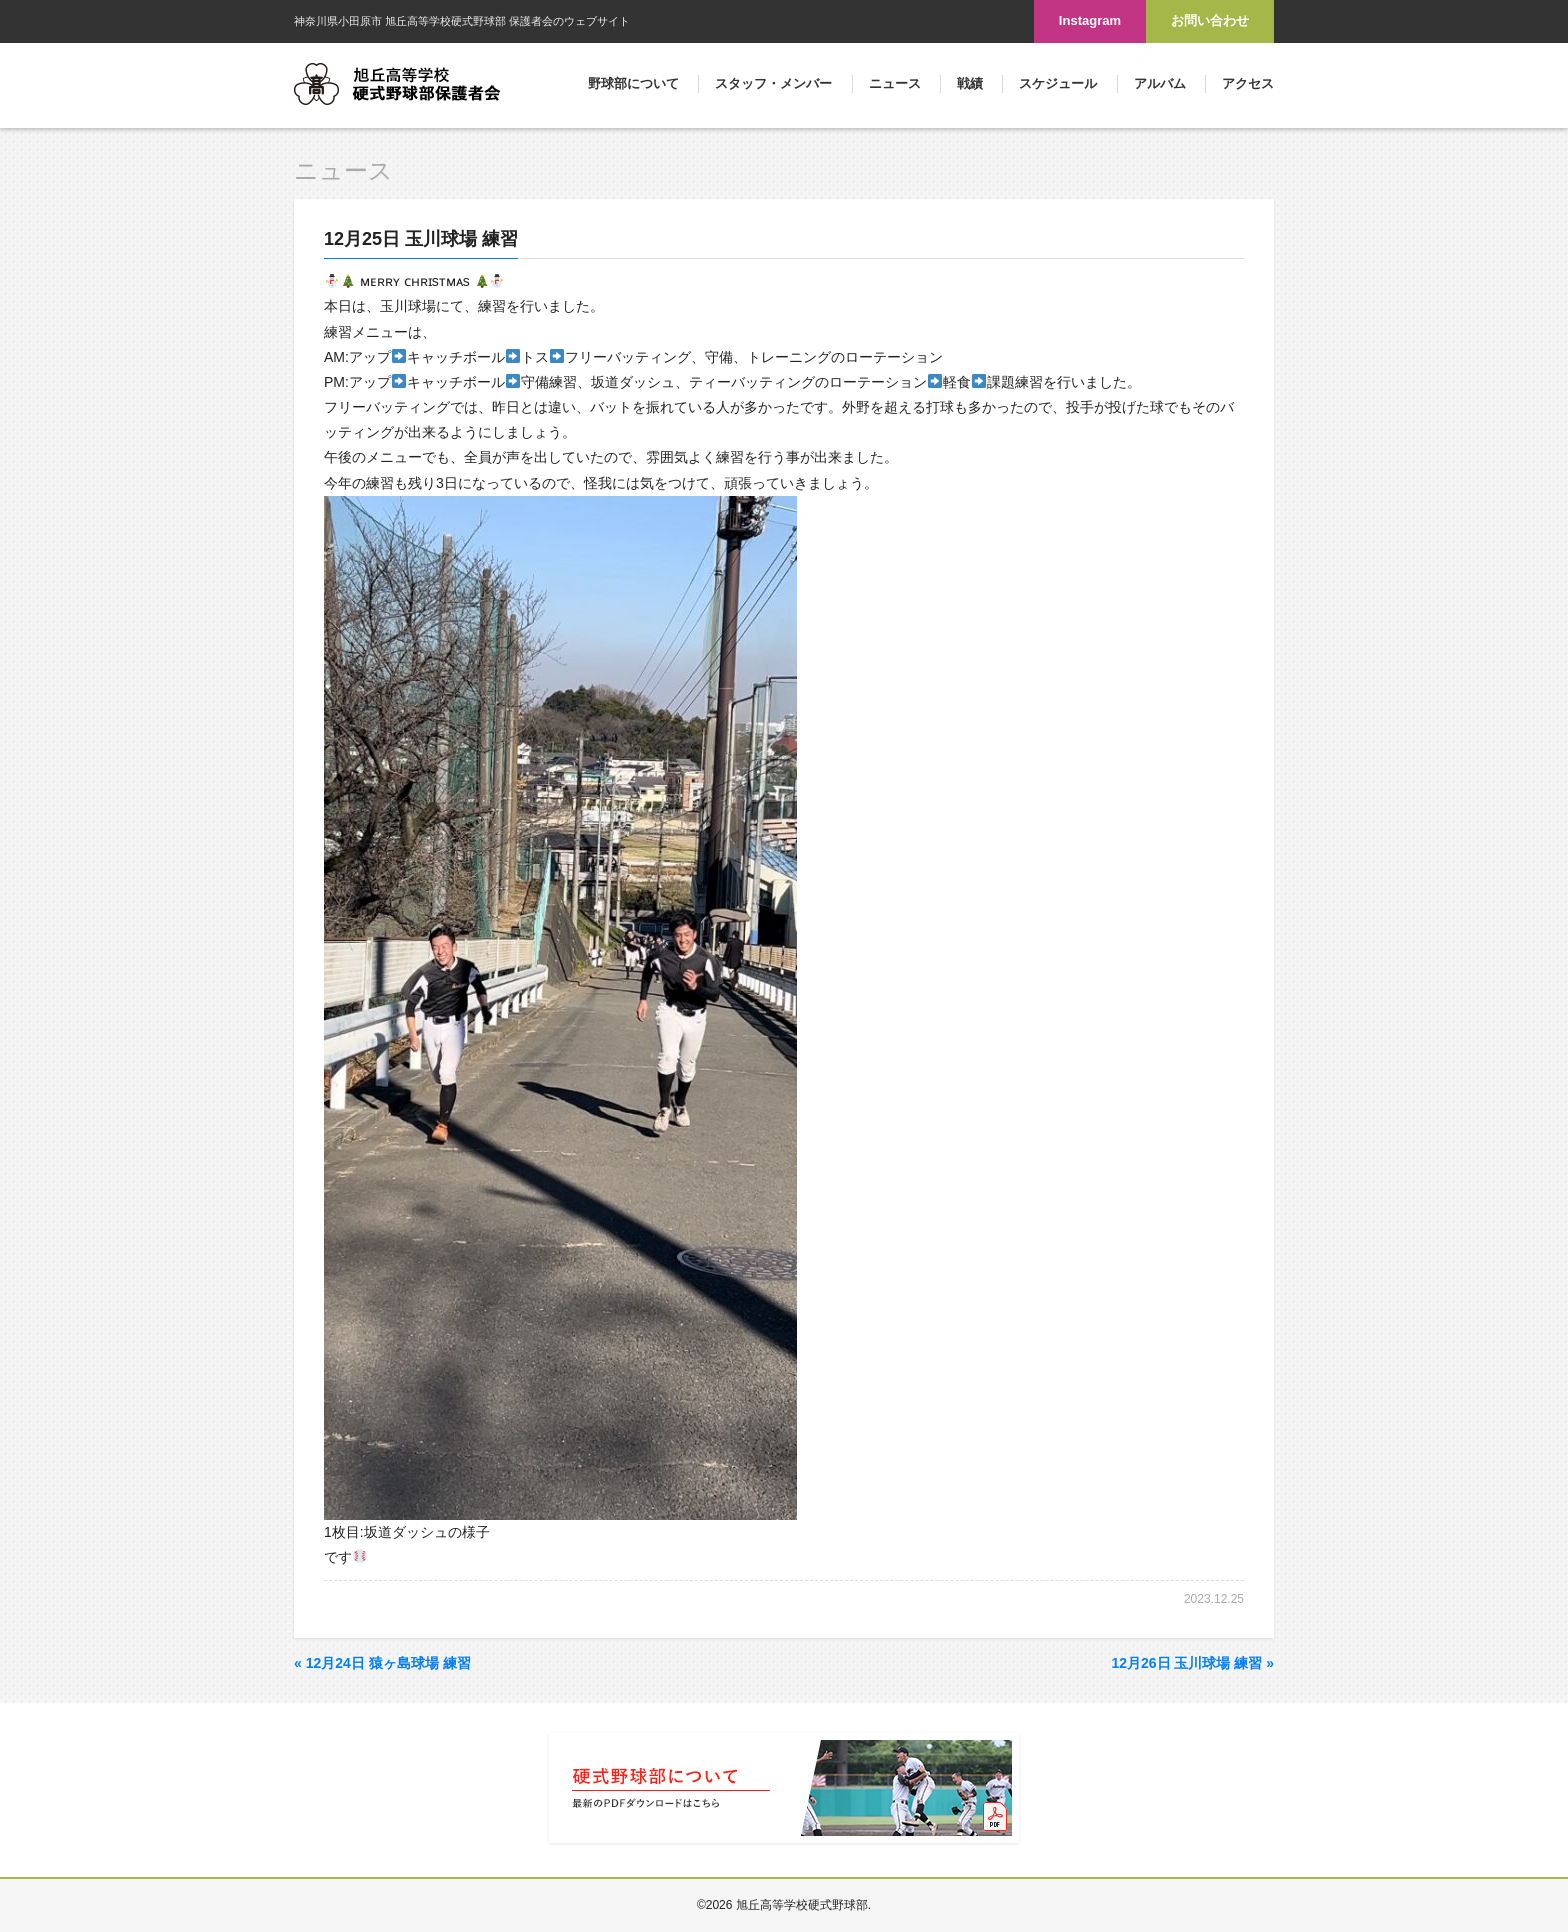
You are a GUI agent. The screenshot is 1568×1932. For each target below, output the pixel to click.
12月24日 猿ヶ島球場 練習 (382, 1663)
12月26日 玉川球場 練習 (1192, 1663)
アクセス (1248, 83)
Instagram (1090, 20)
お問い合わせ (1210, 20)
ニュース (895, 83)
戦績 (970, 83)
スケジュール (1058, 83)
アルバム (1160, 83)
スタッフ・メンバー (773, 83)
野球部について (633, 83)
